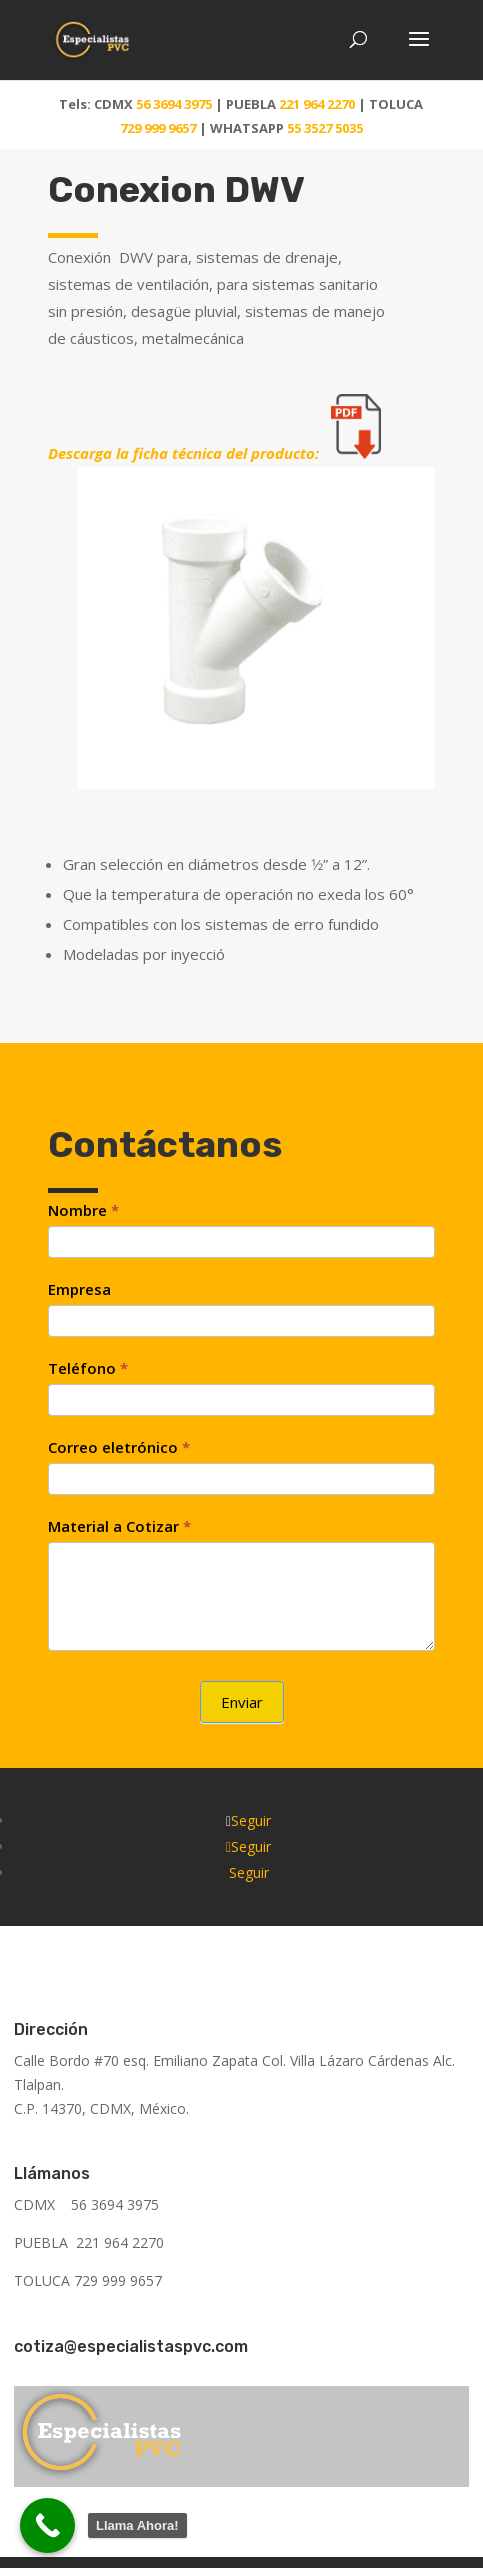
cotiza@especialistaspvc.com (131, 2346)
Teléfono (88, 1368)
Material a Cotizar (119, 1526)
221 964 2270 (317, 104)
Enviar (242, 1702)
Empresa (79, 1289)
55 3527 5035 (325, 128)
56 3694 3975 (174, 104)
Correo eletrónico (119, 1447)
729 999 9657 (159, 128)
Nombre (83, 1210)
